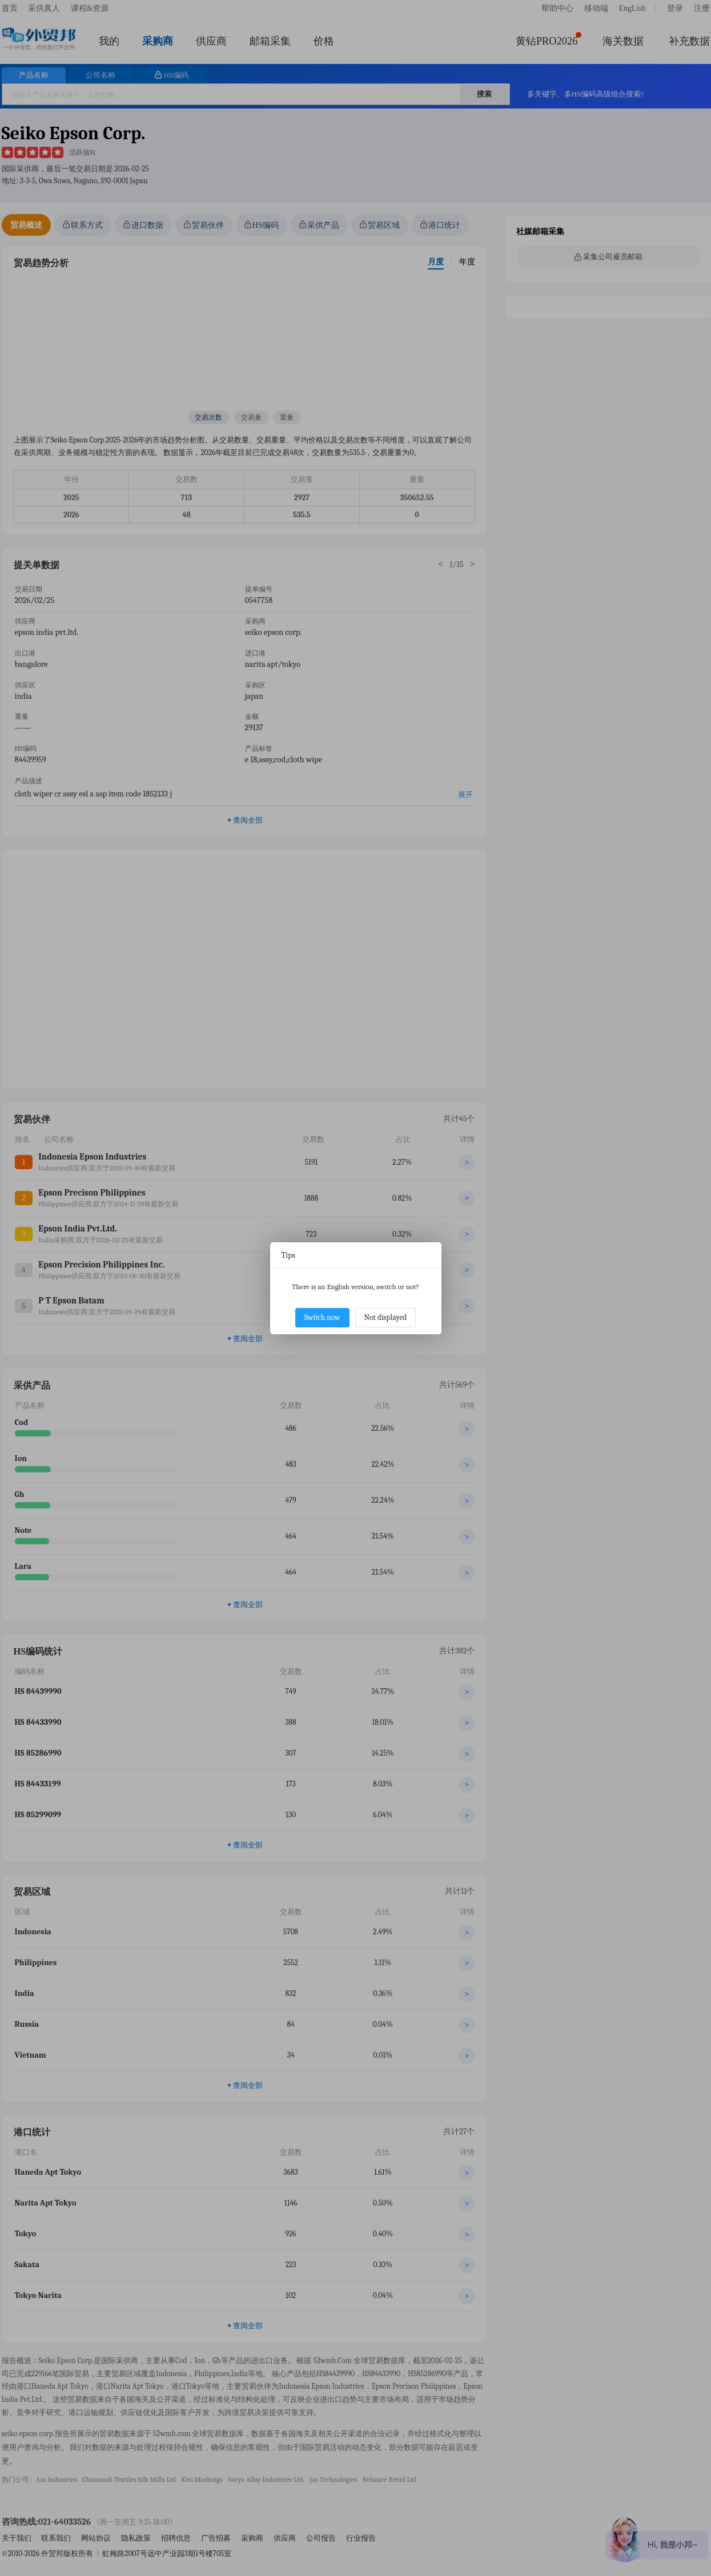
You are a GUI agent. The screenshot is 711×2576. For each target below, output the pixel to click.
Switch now (322, 1317)
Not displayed (385, 1317)
